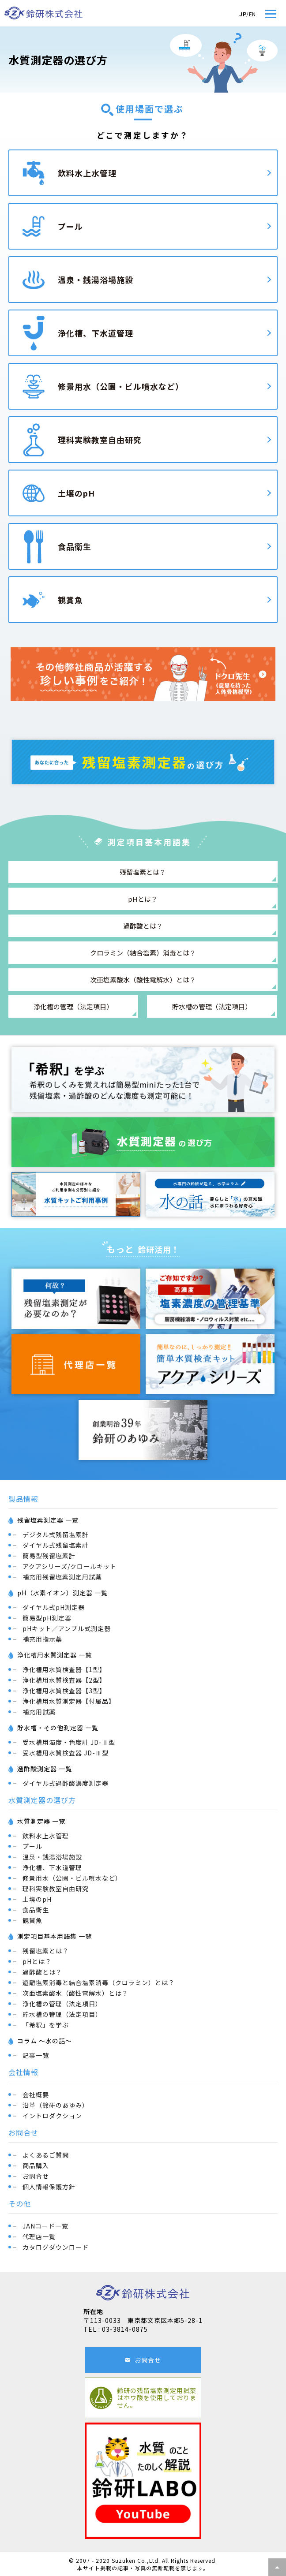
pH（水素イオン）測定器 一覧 (62, 1592)
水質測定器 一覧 (41, 1821)
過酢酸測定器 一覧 (44, 1768)
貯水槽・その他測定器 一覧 (57, 1727)
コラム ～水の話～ (44, 2040)
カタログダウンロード (56, 2247)
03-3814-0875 (125, 2329)
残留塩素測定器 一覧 (48, 1520)
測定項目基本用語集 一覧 (54, 1936)
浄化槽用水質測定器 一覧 (54, 1654)
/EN (247, 14)
